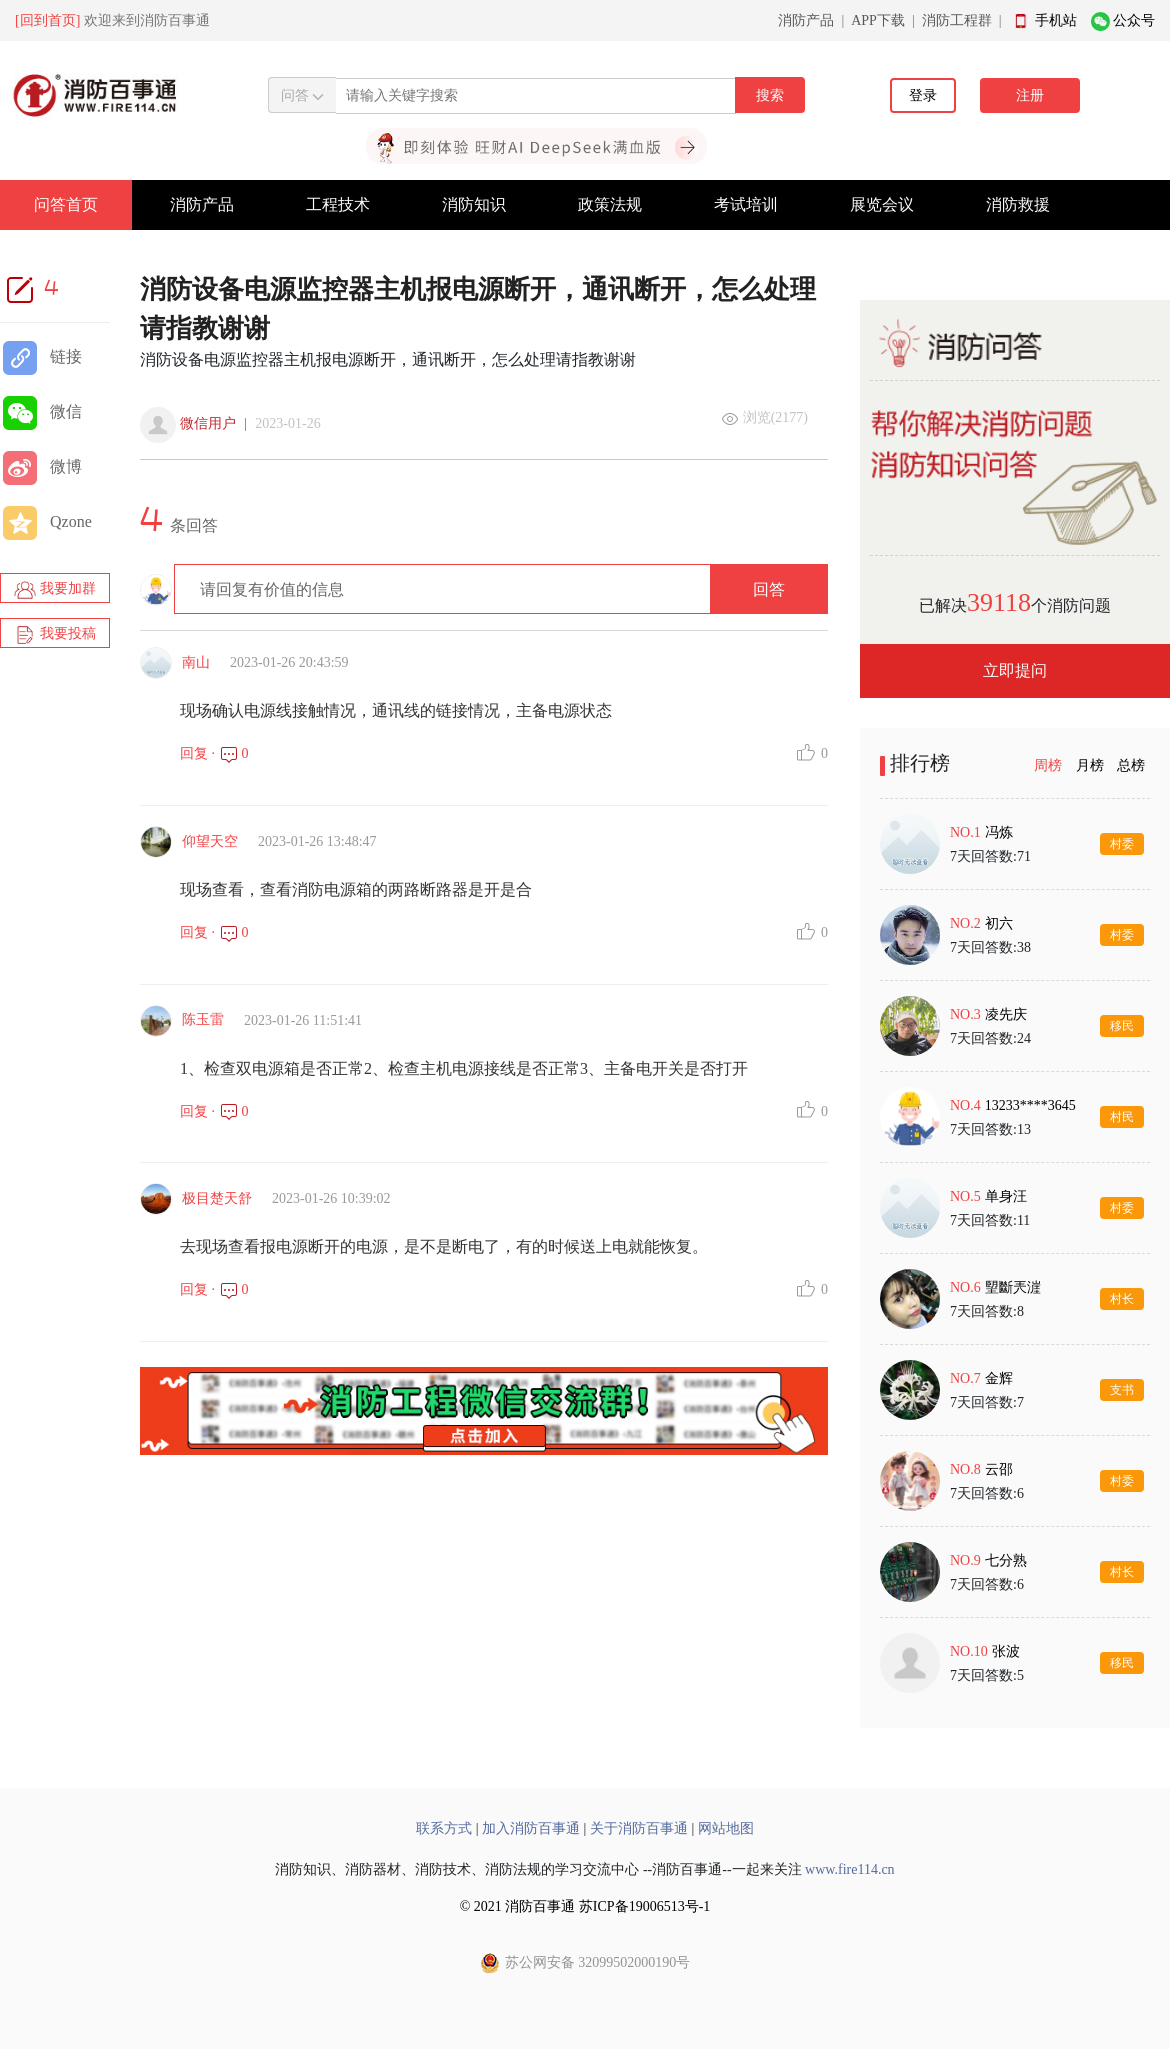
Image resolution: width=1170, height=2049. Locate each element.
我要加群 (55, 590)
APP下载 (878, 20)
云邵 (999, 1469)
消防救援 (1018, 204)
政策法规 (610, 204)
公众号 (1134, 20)
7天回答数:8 (987, 1311)
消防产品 (806, 20)
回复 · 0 (214, 753)
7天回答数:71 (990, 856)
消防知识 (474, 204)
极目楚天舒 (217, 1198)
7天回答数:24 (990, 1038)
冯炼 (999, 832)
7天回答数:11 (990, 1220)
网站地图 (726, 1828)
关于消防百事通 (639, 1828)
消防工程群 (957, 20)
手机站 (1056, 20)
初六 (999, 923)
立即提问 (1015, 670)
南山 (196, 662)
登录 (923, 95)
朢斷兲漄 (1013, 1287)
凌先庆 (1006, 1014)
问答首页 (66, 204)
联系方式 (444, 1828)
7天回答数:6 (987, 1493)
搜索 (770, 95)
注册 (1030, 95)
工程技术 (338, 204)
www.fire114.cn (850, 1869)
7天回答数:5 (987, 1675)
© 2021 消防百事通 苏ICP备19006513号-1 (585, 1906)
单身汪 (1006, 1196)
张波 (1006, 1651)
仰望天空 (210, 841)
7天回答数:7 (987, 1402)
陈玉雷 (203, 1019)
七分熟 (1006, 1560)
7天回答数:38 (990, 947)
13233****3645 (1030, 1105)
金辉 (999, 1378)
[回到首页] (47, 20)
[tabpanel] (1015, 1253)
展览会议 (882, 204)
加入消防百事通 (531, 1828)
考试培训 (746, 204)
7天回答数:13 (990, 1129)
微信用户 (208, 423)
